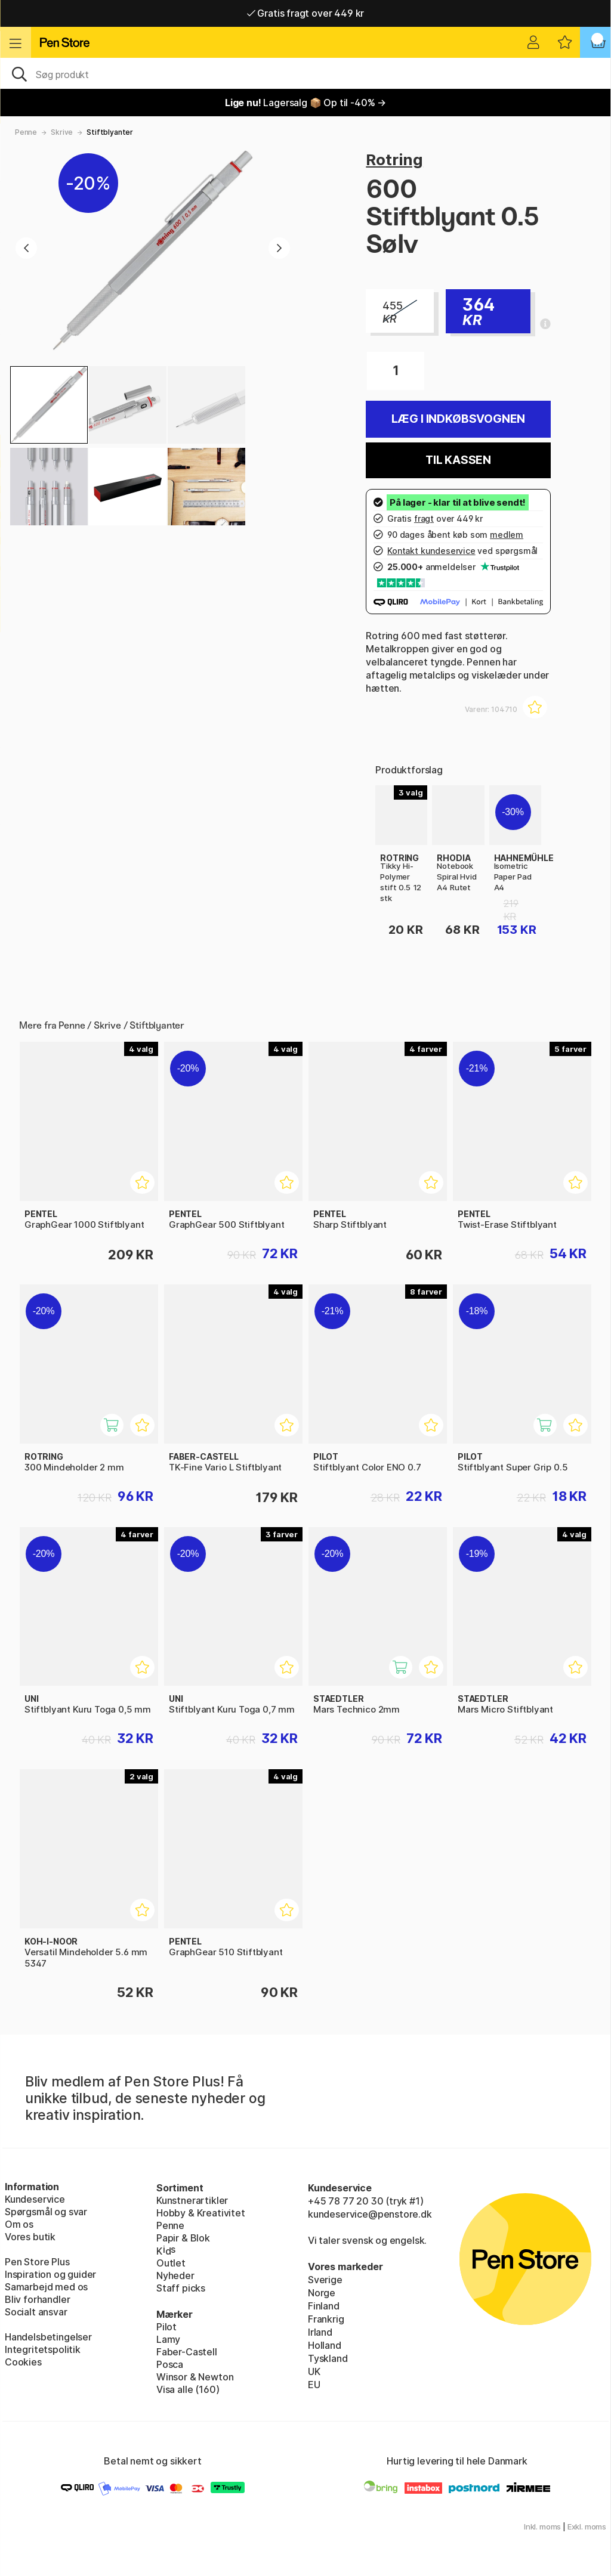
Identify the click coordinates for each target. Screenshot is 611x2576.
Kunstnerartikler (192, 2200)
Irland (320, 2332)
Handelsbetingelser (48, 2337)
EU (314, 2385)
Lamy (168, 2339)
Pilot (166, 2327)
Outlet (171, 2263)
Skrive (62, 132)
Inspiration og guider (50, 2274)
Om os (19, 2224)
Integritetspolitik (43, 2349)
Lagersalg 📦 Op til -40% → (305, 103)
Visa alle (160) (187, 2389)
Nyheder (175, 2275)
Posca (169, 2364)
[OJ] (305, 73)
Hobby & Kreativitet (200, 2213)
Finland (324, 2306)
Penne (26, 132)
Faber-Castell (186, 2352)
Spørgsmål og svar (46, 2212)
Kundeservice (35, 2199)
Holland (324, 2345)
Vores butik (30, 2237)
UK (314, 2371)
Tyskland (328, 2358)
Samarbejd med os (46, 2287)
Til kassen (458, 460)
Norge (321, 2293)
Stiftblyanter (110, 132)
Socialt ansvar (36, 2312)
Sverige (325, 2280)
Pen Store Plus (37, 2262)
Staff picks (180, 2288)
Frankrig (326, 2319)
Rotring (394, 159)
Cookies (23, 2362)
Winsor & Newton (194, 2377)
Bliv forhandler (37, 2299)
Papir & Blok (183, 2238)
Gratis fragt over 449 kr (305, 13)
